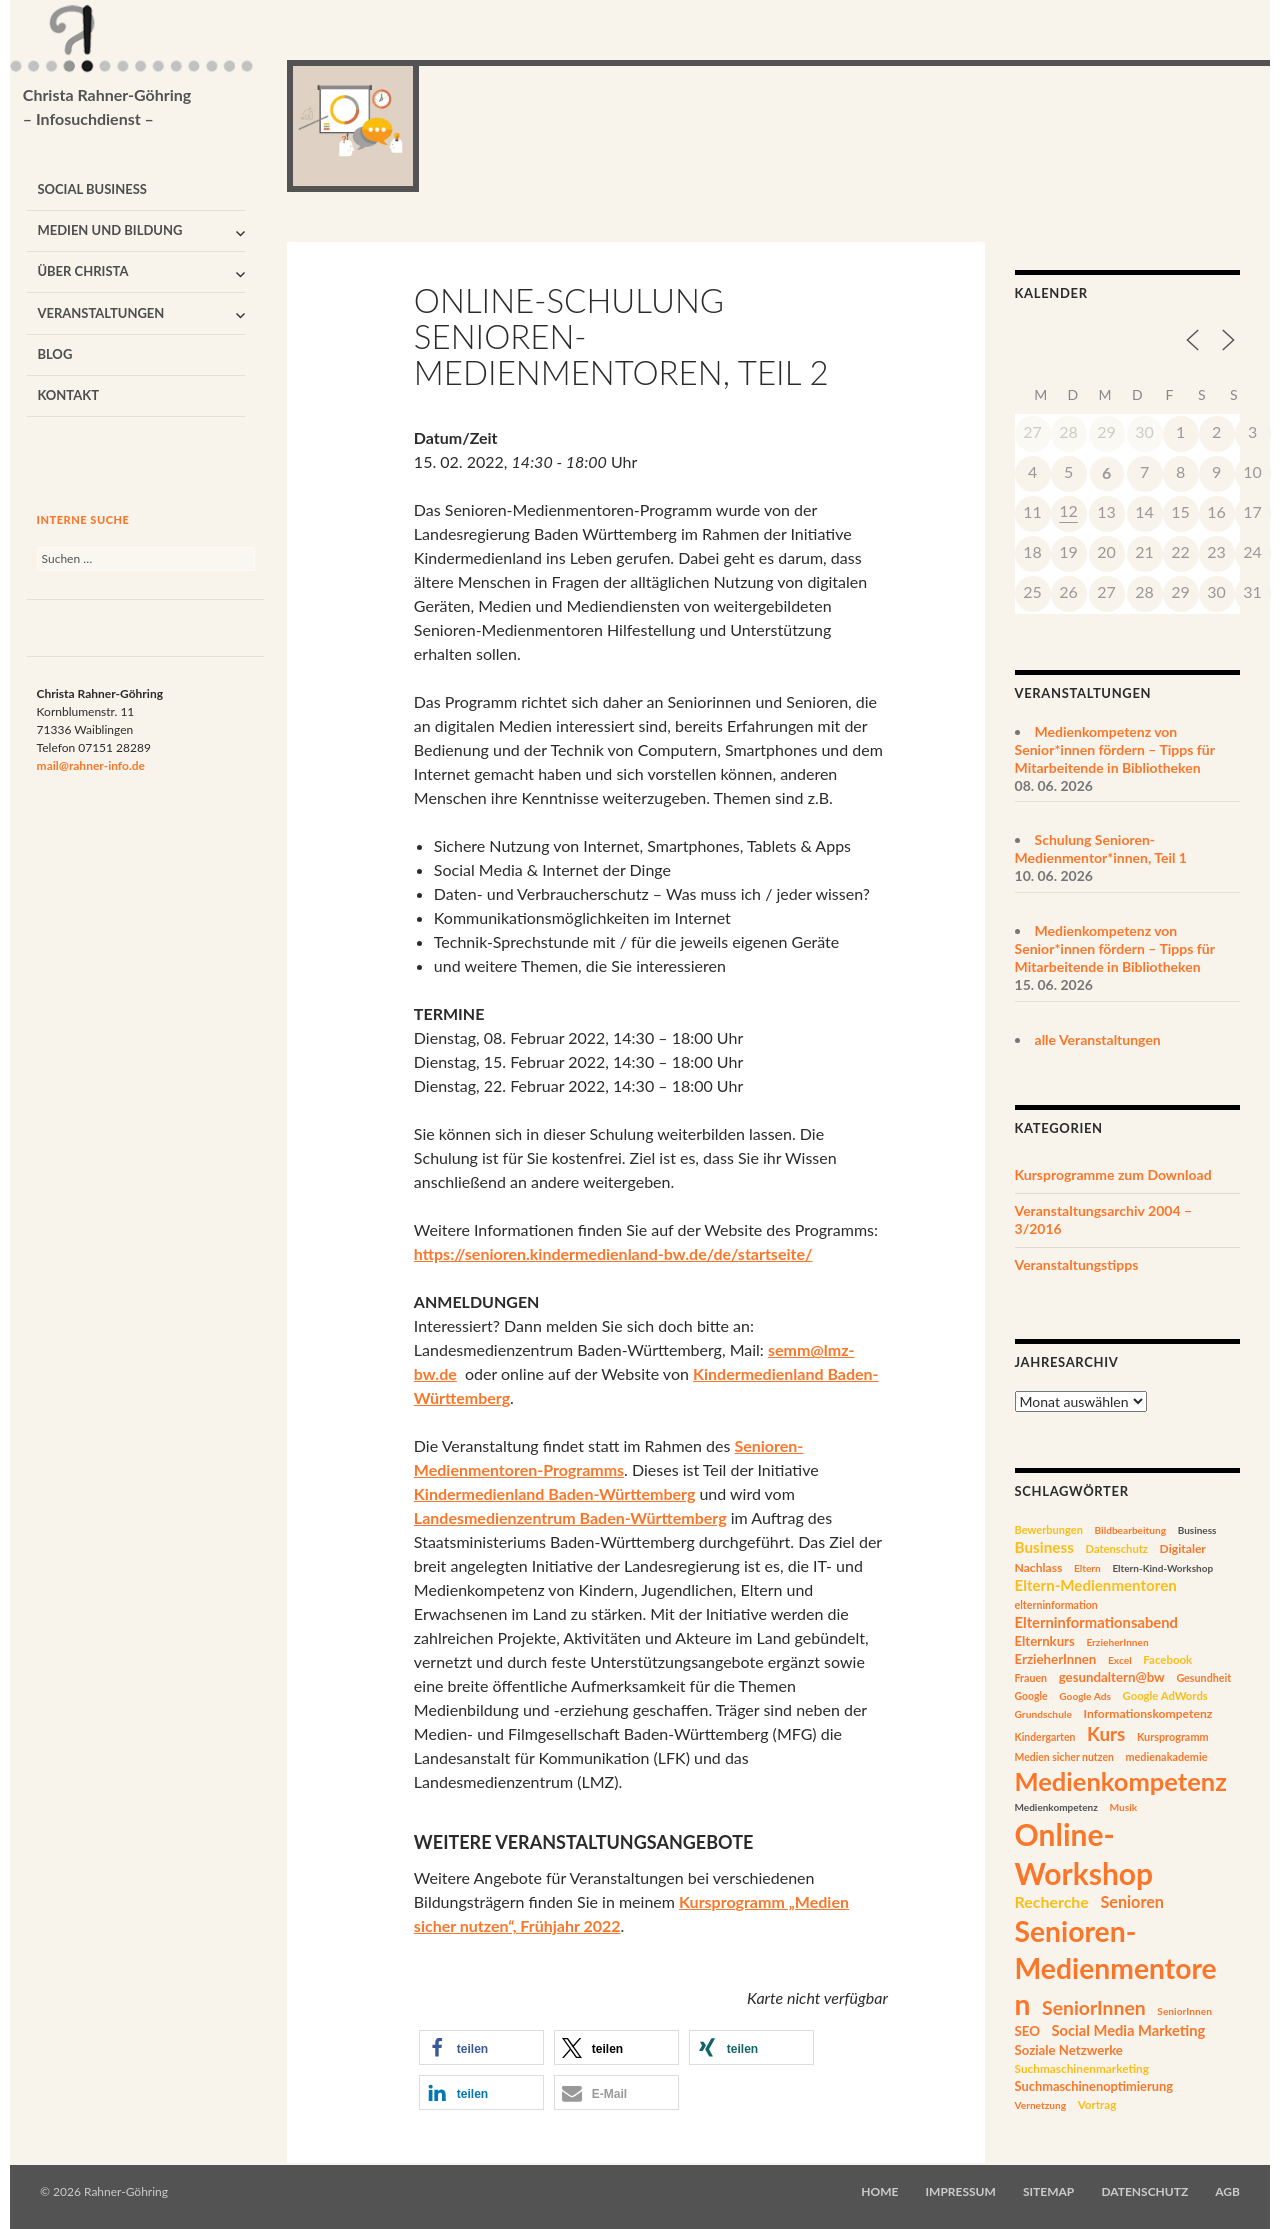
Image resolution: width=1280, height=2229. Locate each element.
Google (1031, 1696)
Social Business (92, 189)
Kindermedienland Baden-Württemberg (554, 1493)
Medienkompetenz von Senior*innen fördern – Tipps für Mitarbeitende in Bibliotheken (1115, 749)
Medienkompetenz (1121, 1781)
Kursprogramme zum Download (1113, 1174)
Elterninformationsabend (1096, 1622)
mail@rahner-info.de (91, 765)
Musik (1123, 1807)
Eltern (1087, 1568)
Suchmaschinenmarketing (1082, 2068)
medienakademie (1166, 1756)
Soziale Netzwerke (1069, 2050)
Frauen (1031, 1678)
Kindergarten (1045, 1737)
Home (879, 2191)
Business (1197, 1530)
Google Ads (1085, 1696)
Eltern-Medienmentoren (1096, 1585)
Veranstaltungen (100, 313)
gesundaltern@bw (1112, 1677)
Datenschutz (1117, 1548)
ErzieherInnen (1117, 1642)
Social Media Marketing (1129, 2030)
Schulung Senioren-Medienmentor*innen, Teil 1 (1101, 848)
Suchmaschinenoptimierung (1094, 2086)
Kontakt (68, 395)
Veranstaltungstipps (1077, 1264)
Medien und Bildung (109, 230)
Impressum (961, 2191)
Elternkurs (1045, 1641)
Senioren (1132, 1901)
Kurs (1106, 1733)
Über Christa (82, 271)
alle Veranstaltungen (1098, 1039)
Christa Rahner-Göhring (107, 108)
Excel (1120, 1660)
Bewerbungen (1049, 1529)
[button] (481, 2047)
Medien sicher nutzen (1064, 1757)
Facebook (1167, 1659)
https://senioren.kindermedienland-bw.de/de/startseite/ (613, 1253)
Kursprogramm (1173, 1736)
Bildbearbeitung (1131, 1530)
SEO (1027, 2031)
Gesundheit (1203, 1677)
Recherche (1052, 1901)
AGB (1227, 2191)
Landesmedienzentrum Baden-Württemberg (570, 1517)
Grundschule (1043, 1714)
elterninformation (1056, 1605)
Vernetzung (1041, 2105)
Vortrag (1097, 2104)
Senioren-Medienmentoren (1116, 1967)
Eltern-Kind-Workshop (1162, 1568)
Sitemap (1048, 2191)
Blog (54, 354)
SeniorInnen (1094, 2007)
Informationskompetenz (1147, 1713)
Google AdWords (1165, 1695)
